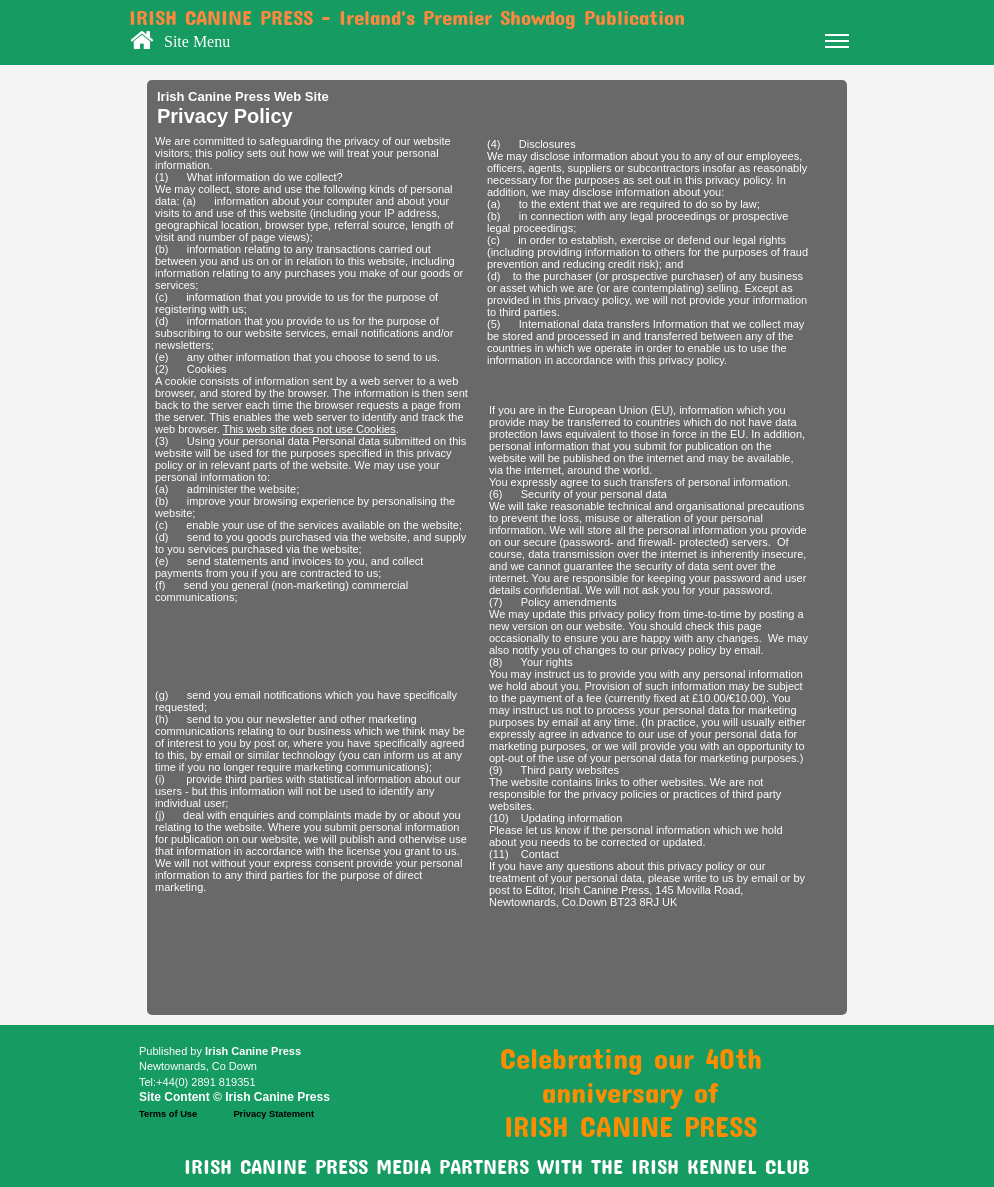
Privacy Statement (273, 1114)
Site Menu (506, 44)
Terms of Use (168, 1114)
